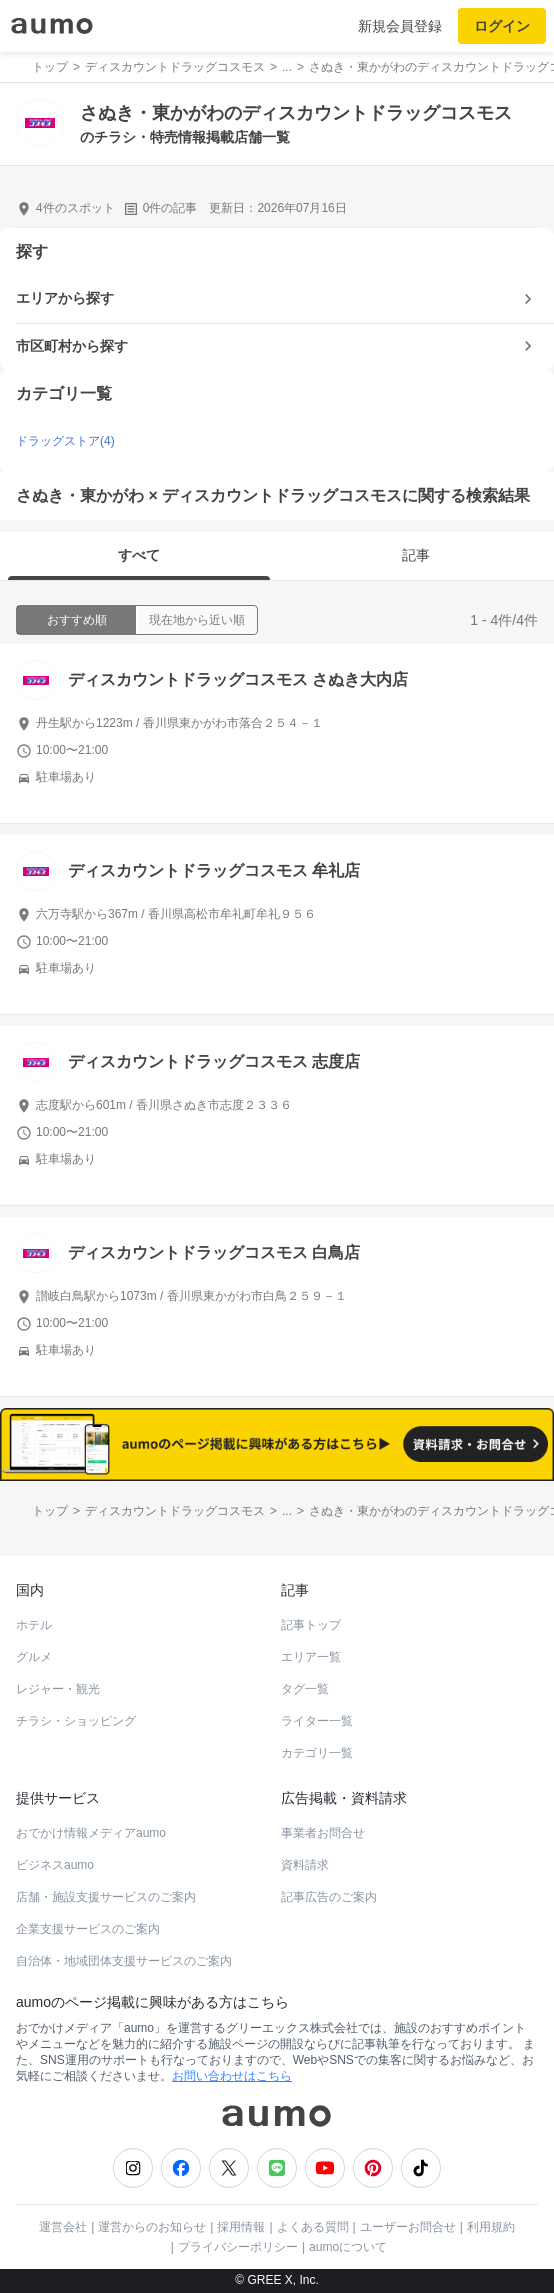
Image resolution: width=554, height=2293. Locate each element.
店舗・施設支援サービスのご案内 (106, 1897)
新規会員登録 (400, 26)
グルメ (34, 1657)
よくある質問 (313, 2227)
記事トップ (311, 1625)
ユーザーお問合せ (408, 2227)
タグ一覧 (305, 1689)
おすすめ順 (77, 620)
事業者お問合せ (323, 1833)
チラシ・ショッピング (76, 1721)
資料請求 (305, 1865)
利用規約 (491, 2227)
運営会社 (63, 2227)
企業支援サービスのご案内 (88, 1929)
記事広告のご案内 (329, 1897)
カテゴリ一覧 (317, 1753)
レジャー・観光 (58, 1689)
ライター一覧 (317, 1721)
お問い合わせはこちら (232, 2076)
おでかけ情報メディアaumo (91, 1833)
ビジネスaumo (55, 1865)
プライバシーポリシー (238, 2247)
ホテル (34, 1625)
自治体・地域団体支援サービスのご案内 (124, 1961)
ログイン (502, 26)
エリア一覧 (311, 1657)
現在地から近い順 (197, 620)
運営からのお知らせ (152, 2227)
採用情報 (241, 2227)
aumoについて (348, 2247)
